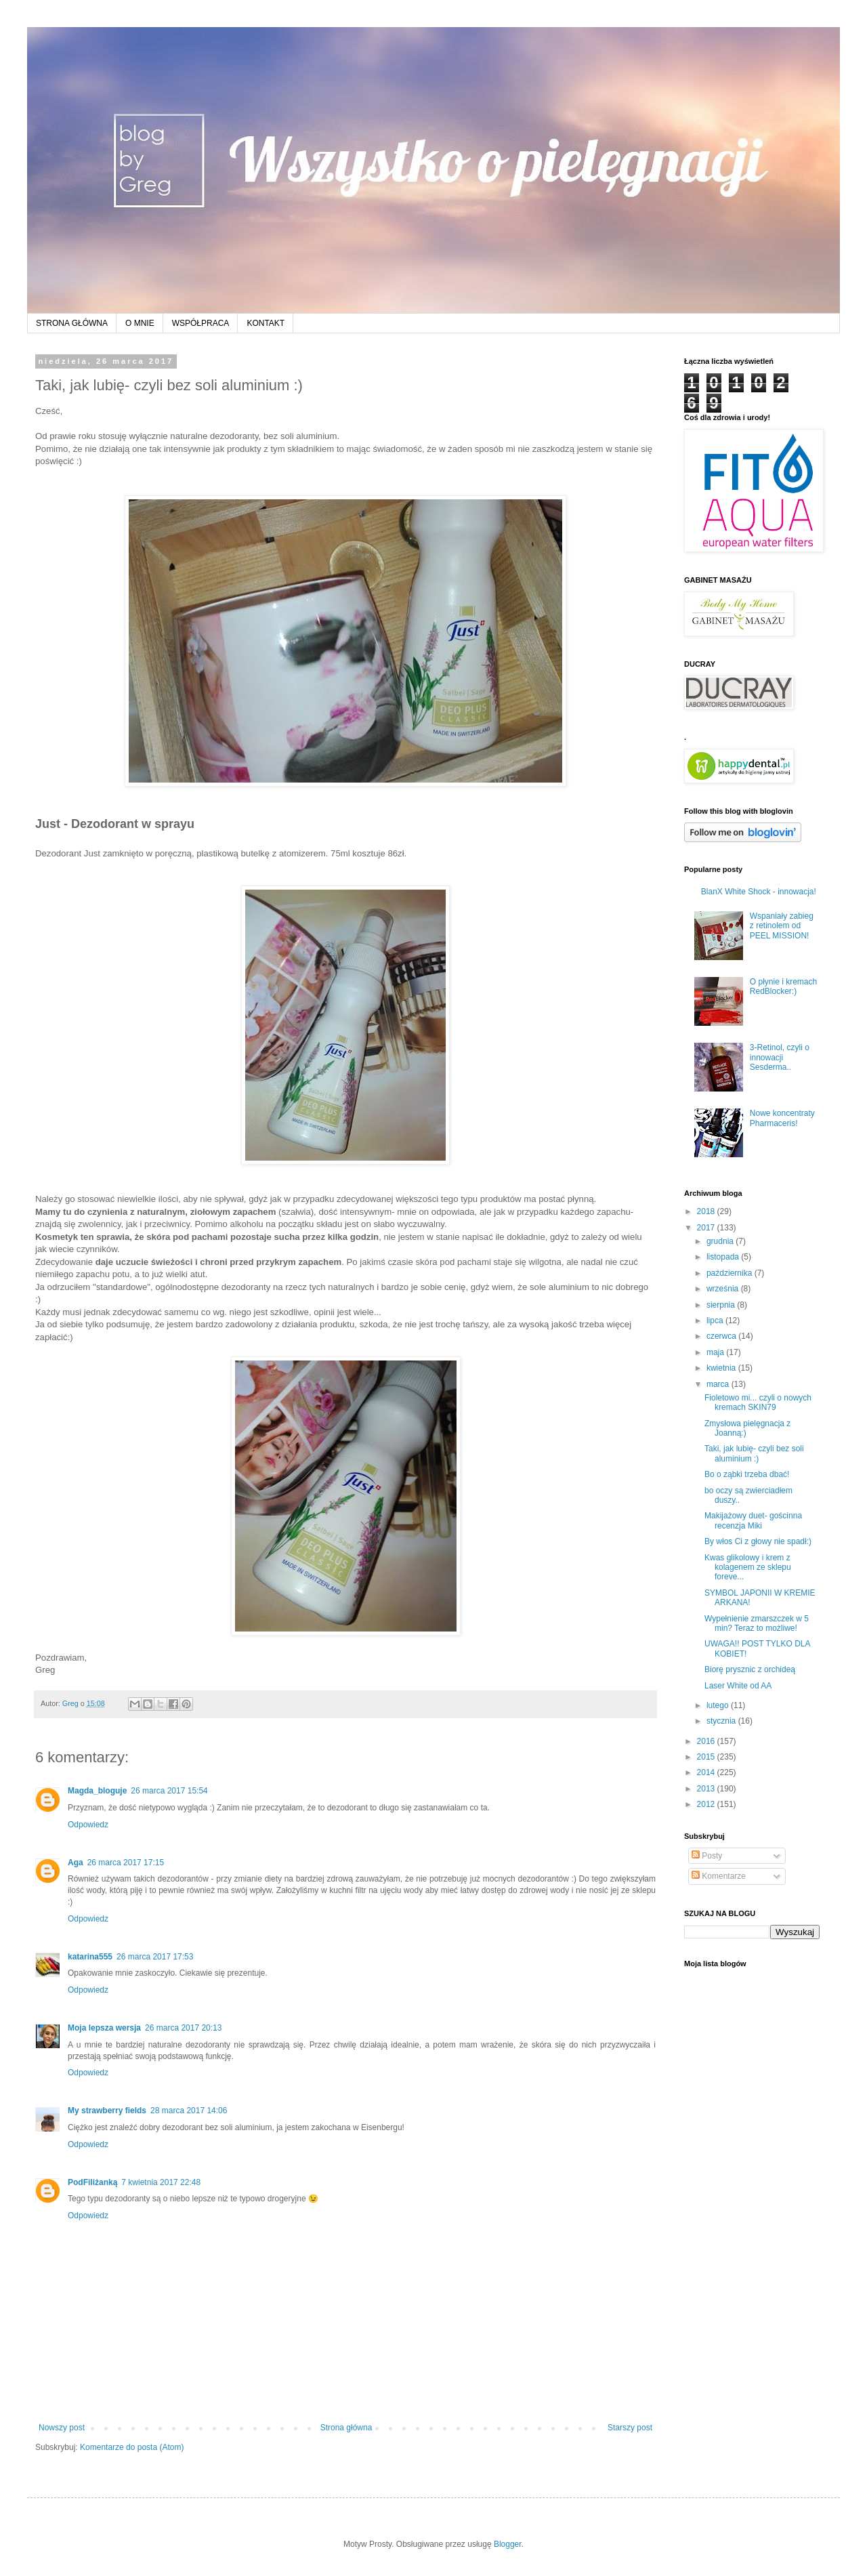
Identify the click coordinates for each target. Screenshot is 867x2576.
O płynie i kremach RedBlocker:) (783, 986)
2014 (707, 1772)
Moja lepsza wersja (104, 2028)
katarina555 (90, 1956)
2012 (707, 1804)
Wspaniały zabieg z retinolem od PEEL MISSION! (781, 925)
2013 (707, 1788)
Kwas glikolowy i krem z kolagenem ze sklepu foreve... (747, 1567)
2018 (707, 1211)
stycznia (722, 1721)
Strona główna (346, 2427)
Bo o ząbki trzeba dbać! (746, 1474)
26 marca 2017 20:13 (183, 2028)
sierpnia (721, 1305)
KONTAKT (265, 323)
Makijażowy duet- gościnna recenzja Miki (753, 1520)
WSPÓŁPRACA (201, 323)
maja (716, 1352)
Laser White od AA (737, 1685)
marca (719, 1384)
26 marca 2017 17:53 (155, 1956)
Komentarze (719, 1876)
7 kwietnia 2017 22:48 (160, 2182)
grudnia (721, 1241)
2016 (707, 1741)
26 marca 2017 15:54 (169, 1790)
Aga (75, 1862)
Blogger (508, 2544)
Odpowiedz (88, 1824)
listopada (723, 1257)
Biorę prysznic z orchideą (749, 1669)
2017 (707, 1227)
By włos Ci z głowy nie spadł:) (757, 1541)
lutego (718, 1705)
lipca (715, 1320)
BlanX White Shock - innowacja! (758, 891)
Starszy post (630, 2427)
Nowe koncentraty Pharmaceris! (782, 1117)
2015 (707, 1757)
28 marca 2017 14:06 (188, 2110)
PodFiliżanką (92, 2182)
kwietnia (722, 1368)
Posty (707, 1856)
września (723, 1288)
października (730, 1273)
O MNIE (139, 323)
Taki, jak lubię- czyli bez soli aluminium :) (754, 1453)
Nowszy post (62, 2427)
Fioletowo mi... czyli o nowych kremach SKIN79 (757, 1402)
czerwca (722, 1336)
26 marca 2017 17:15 (125, 1862)
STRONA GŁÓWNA (72, 323)
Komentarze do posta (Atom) (132, 2447)
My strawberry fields (107, 2110)
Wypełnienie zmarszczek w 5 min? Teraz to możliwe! (756, 1623)
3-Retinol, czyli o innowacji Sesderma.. (779, 1057)
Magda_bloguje (97, 1790)
